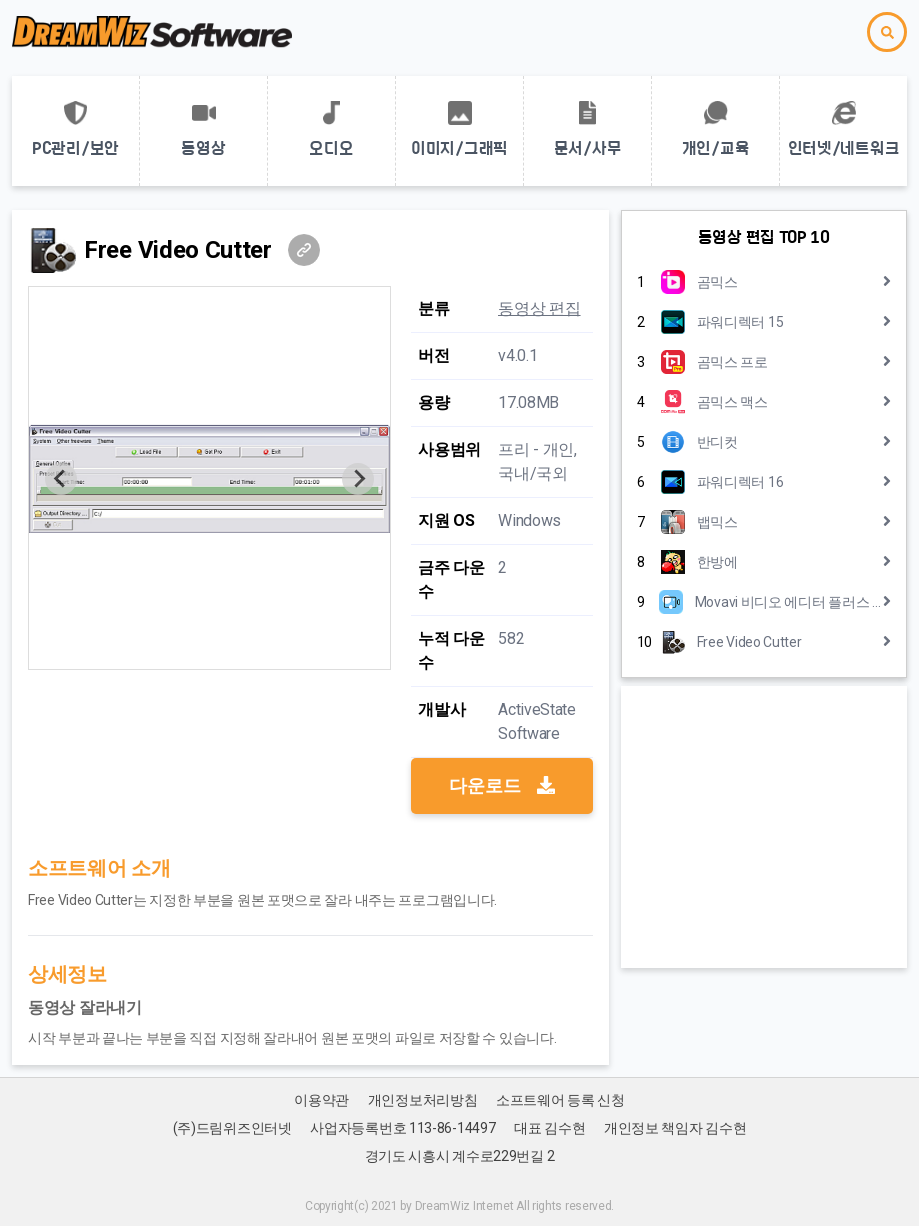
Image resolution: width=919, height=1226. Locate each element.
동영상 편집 (539, 308)
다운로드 (502, 785)
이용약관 (321, 1100)
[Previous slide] (61, 479)
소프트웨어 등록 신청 (560, 1100)
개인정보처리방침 (423, 1100)
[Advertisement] (764, 827)
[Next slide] (358, 479)
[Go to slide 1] (209, 655)
